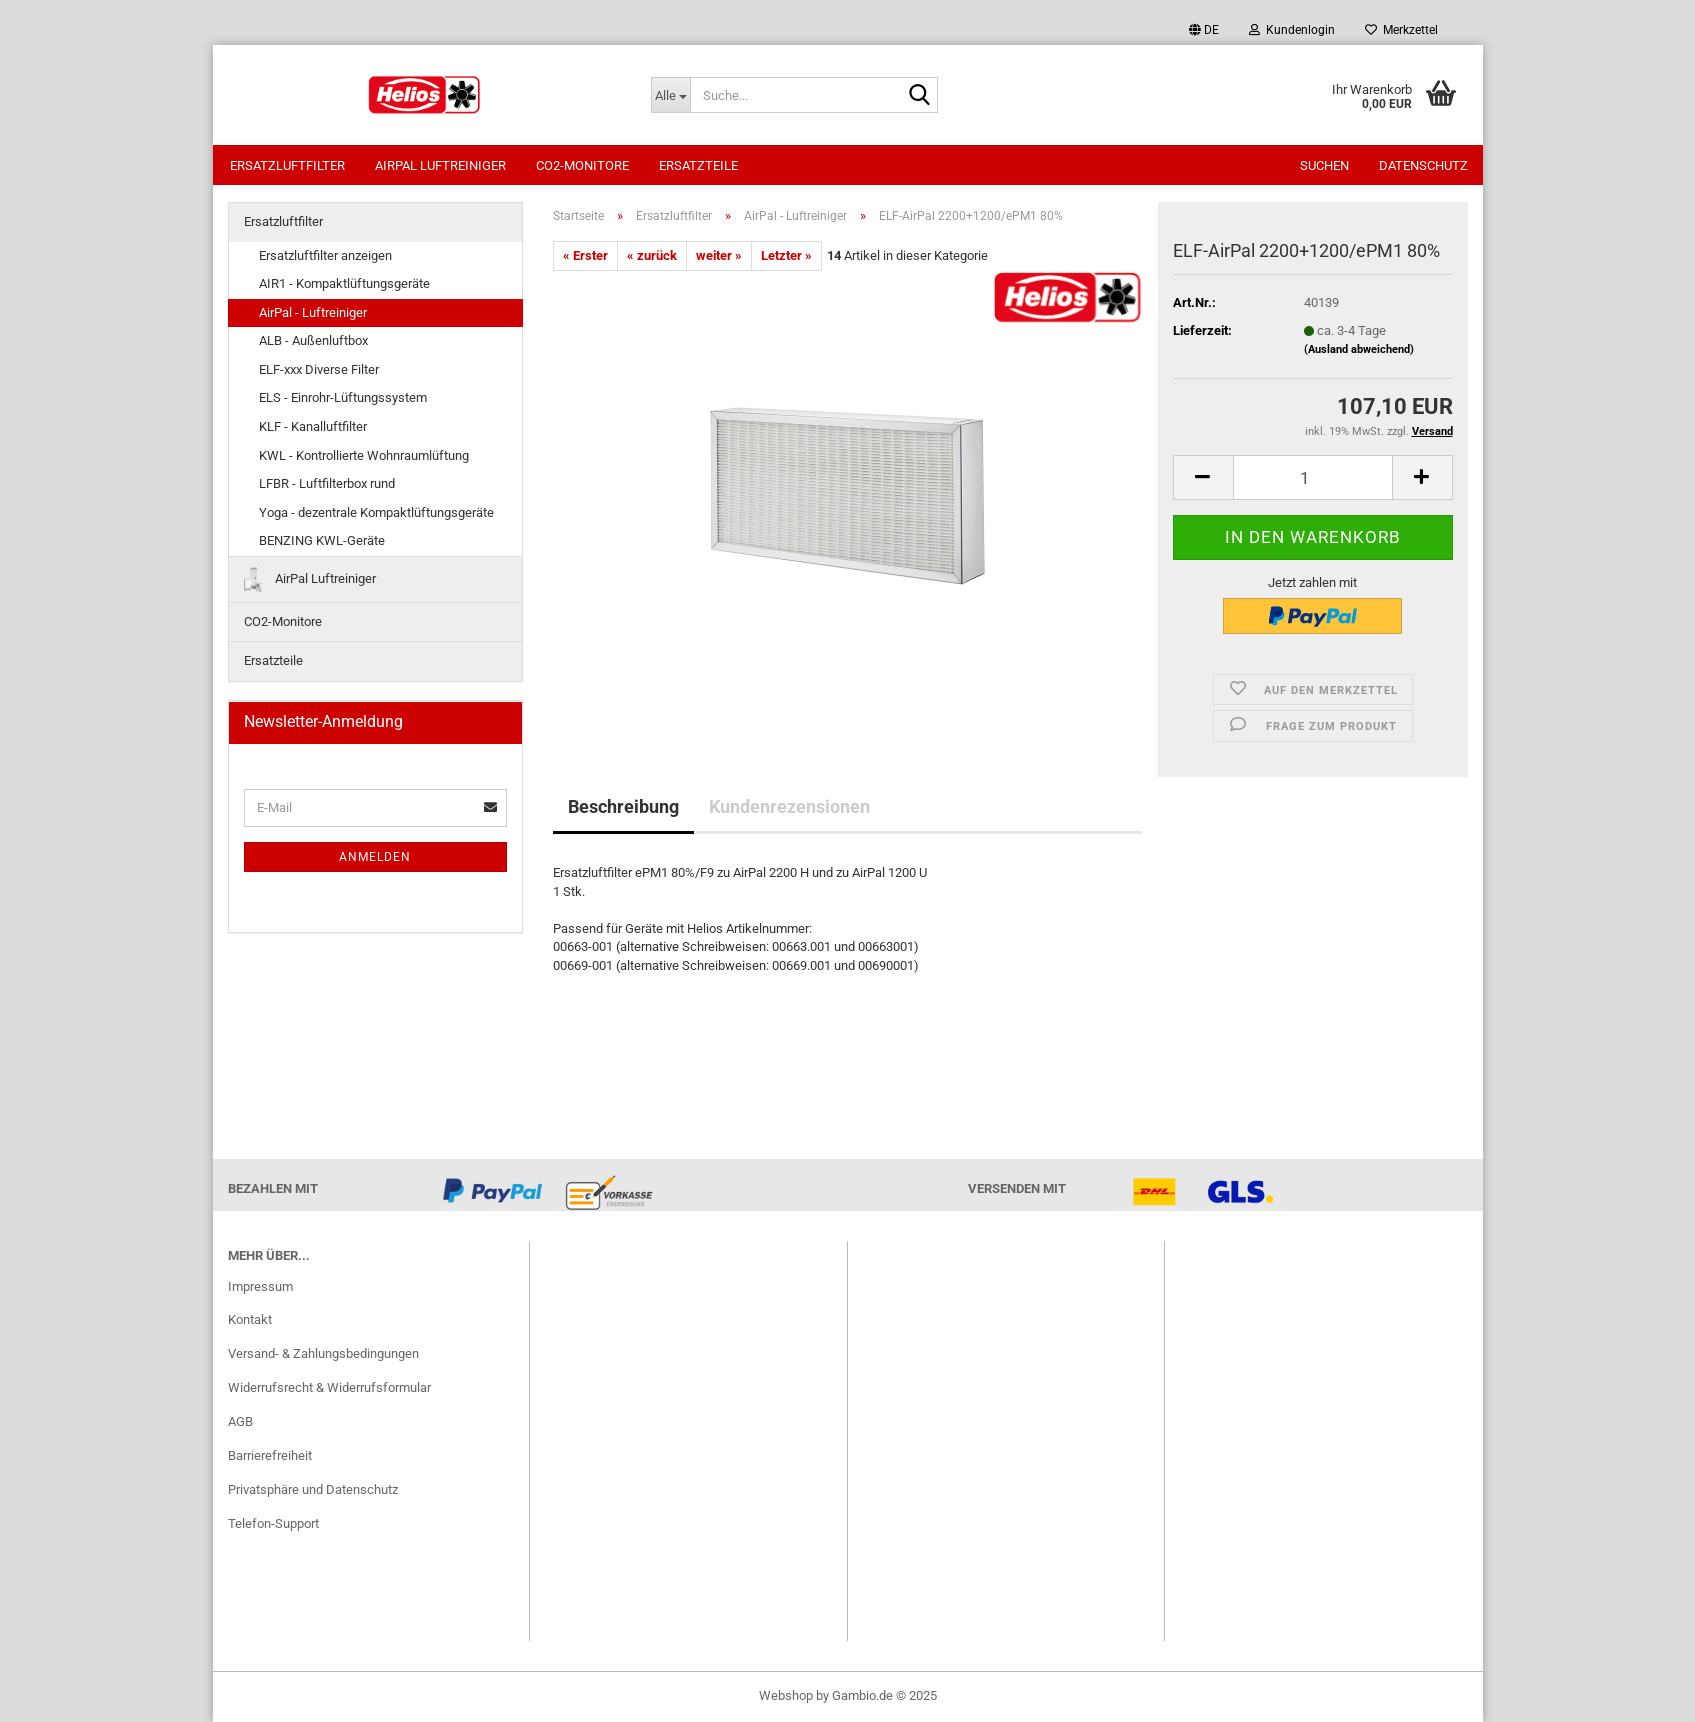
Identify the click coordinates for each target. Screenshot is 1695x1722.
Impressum (260, 1286)
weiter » (719, 255)
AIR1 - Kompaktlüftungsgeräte (344, 283)
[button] (1204, 30)
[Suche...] (670, 95)
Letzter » (786, 255)
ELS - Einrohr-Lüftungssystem (343, 397)
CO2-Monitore (582, 165)
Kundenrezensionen (789, 806)
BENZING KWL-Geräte (322, 540)
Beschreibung (623, 806)
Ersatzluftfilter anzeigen (325, 255)
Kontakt (250, 1319)
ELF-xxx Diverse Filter (319, 369)
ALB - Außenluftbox (313, 340)
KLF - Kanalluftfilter (313, 426)
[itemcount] (1313, 477)
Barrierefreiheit (270, 1455)
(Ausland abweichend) (1359, 349)
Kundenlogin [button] (1292, 30)
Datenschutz (1423, 165)
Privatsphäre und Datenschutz (313, 1489)
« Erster (585, 255)
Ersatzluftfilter (287, 165)
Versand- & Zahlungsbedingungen (323, 1353)
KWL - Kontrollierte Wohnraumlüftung (364, 455)
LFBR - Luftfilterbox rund (327, 483)
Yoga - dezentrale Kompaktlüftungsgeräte (376, 512)
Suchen (1324, 165)
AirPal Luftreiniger (440, 165)
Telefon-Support (273, 1523)
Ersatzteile (698, 165)
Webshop (786, 1695)
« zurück (652, 255)
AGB (240, 1421)
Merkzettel (1401, 30)
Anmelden (375, 857)
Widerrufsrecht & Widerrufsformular (329, 1387)
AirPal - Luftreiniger (313, 312)
